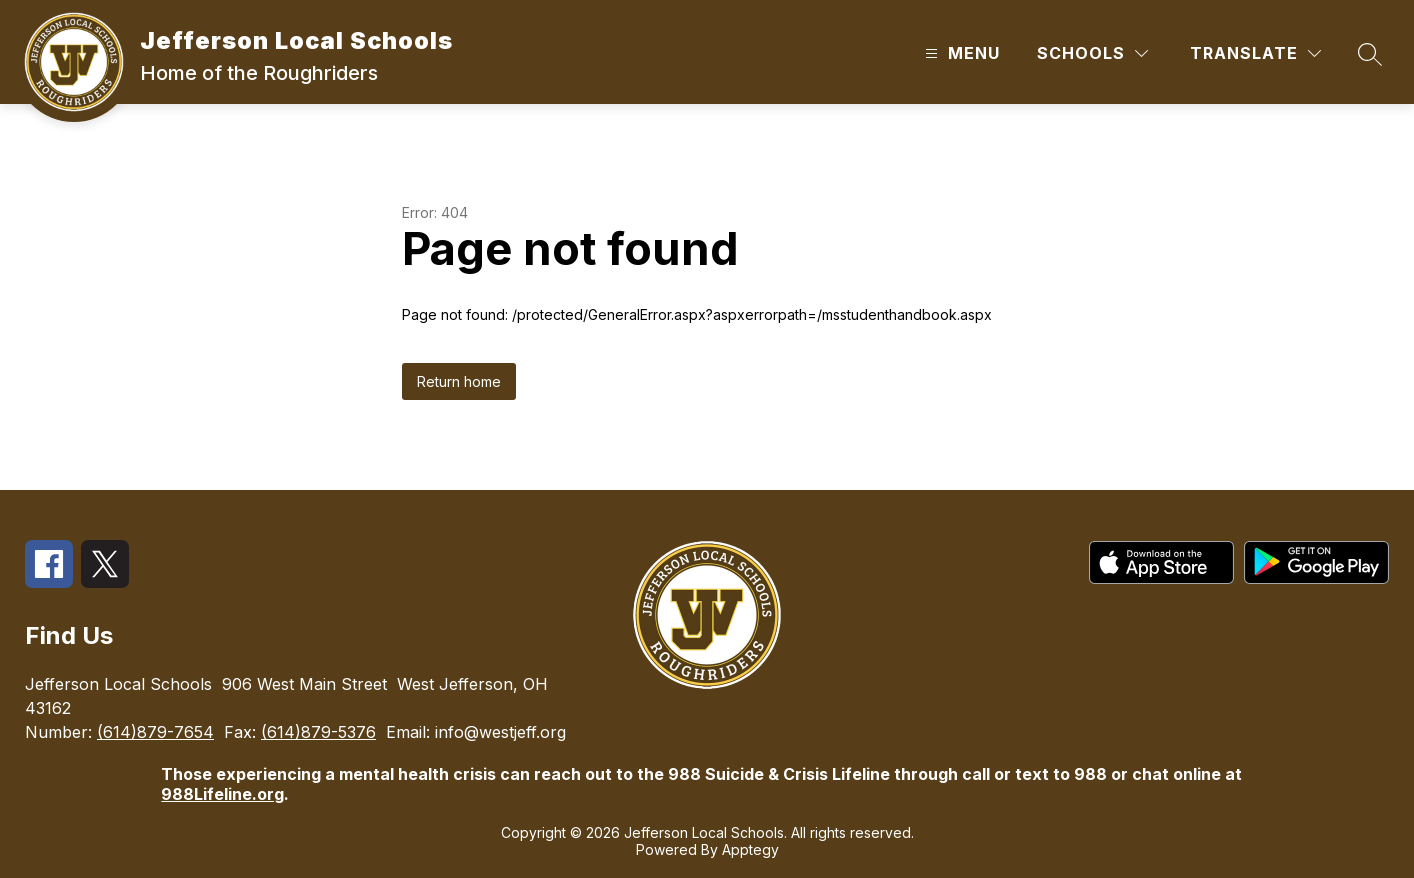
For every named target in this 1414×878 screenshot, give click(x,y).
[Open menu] (960, 53)
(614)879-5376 (318, 732)
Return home (459, 381)
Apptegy (750, 849)
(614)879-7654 (155, 732)
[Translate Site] (1255, 53)
